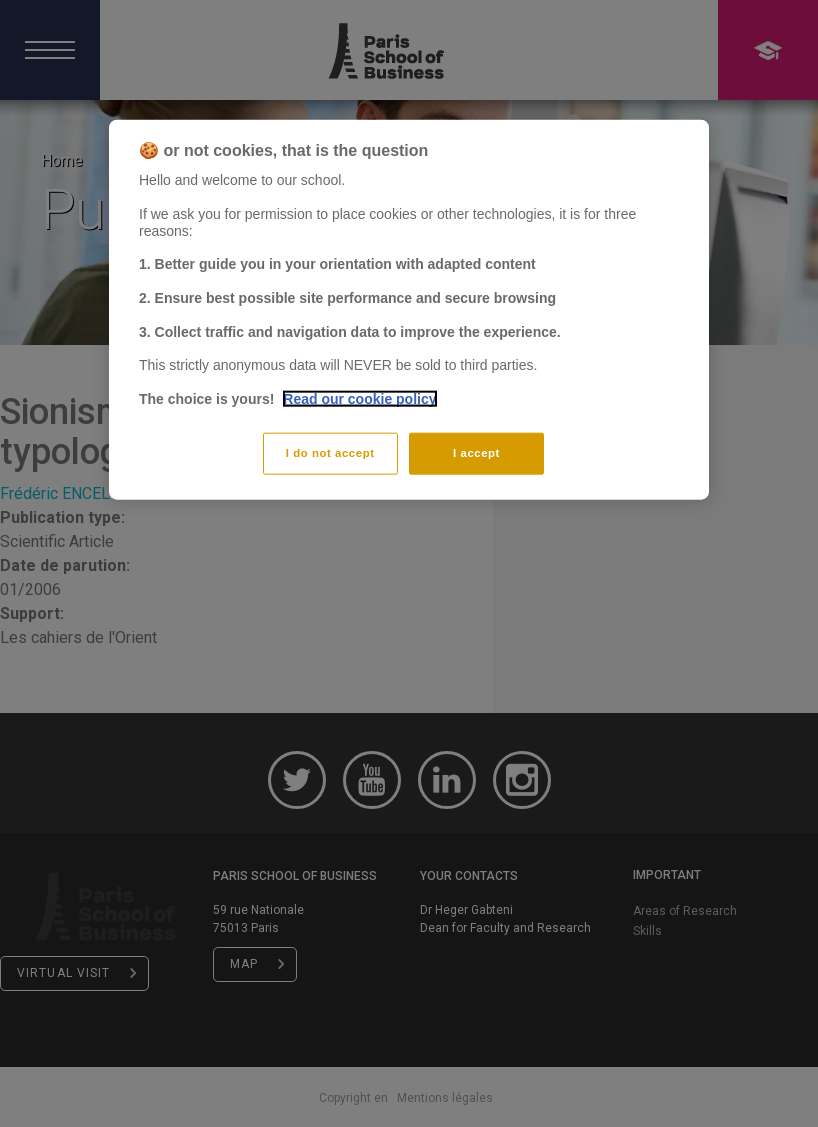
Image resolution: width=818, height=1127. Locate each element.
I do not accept (330, 452)
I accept (476, 452)
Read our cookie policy (359, 398)
